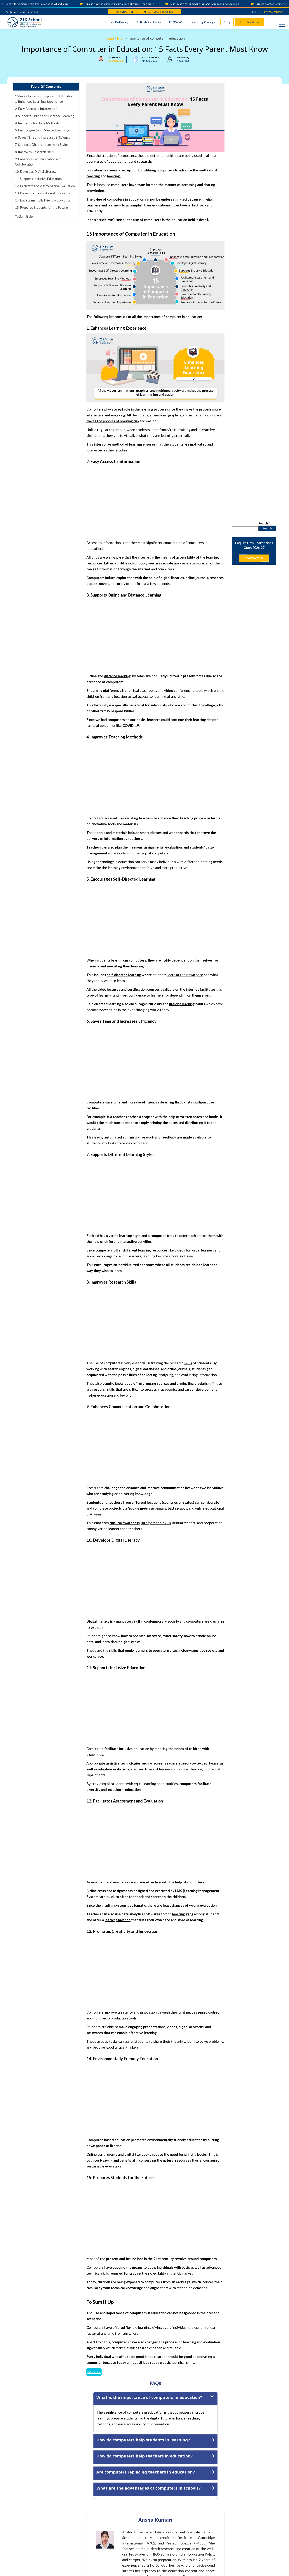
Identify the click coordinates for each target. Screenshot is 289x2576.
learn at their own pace (185, 975)
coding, (214, 2012)
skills (188, 1363)
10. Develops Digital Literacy (35, 171)
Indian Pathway (116, 22)
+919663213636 (273, 11)
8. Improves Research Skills (34, 152)
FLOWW (175, 22)
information (111, 542)
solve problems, (212, 2041)
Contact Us (254, 558)
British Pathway (148, 22)
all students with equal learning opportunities (143, 1783)
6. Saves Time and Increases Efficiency (42, 137)
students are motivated (188, 444)
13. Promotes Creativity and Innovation (43, 193)
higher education (99, 1395)
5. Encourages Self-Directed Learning (42, 130)
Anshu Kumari (116, 60)
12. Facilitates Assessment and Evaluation (45, 186)
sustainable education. (103, 2166)
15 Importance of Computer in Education (44, 96)
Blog (227, 22)
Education (94, 2372)
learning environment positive (131, 867)
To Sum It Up (24, 216)
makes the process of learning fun (112, 421)
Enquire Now (249, 22)
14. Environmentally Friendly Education (43, 200)
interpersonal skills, (156, 1523)
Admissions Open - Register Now (144, 12)
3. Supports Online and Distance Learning (44, 116)
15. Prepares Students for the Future (41, 207)
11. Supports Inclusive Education (38, 179)
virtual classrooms (143, 690)
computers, (128, 155)
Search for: (266, 523)
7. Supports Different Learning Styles (41, 144)
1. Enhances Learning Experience (39, 101)
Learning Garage (202, 22)
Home (109, 38)
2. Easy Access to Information (36, 109)
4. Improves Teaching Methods (37, 123)
